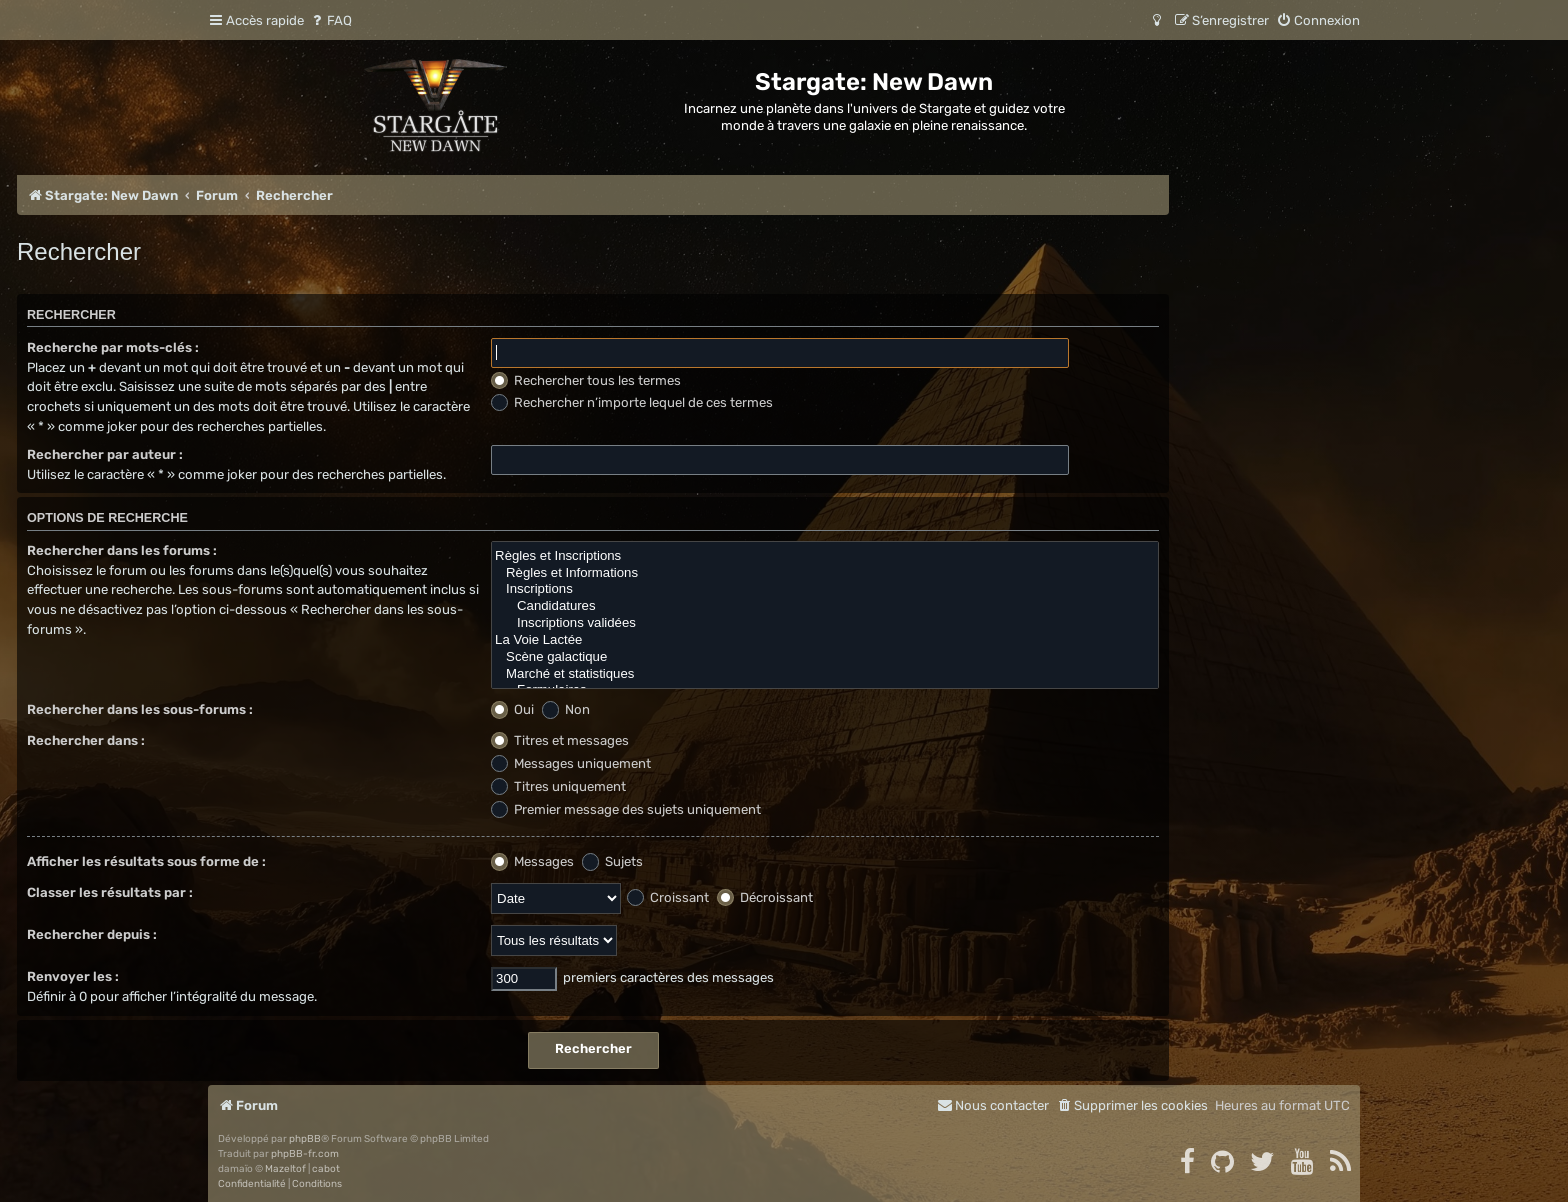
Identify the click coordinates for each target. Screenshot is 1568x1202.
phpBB (305, 1139)
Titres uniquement (558, 786)
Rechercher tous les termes (586, 380)
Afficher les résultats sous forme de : (146, 861)
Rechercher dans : (86, 740)
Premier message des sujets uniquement (626, 809)
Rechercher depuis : (92, 934)
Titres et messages (560, 740)
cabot (326, 1169)
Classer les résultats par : (110, 892)
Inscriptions (825, 589)
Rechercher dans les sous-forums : (140, 709)
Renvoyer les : (73, 976)
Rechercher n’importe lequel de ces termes (632, 402)
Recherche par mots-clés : (113, 347)
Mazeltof (285, 1169)
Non (566, 709)
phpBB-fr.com (305, 1154)
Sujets (612, 861)
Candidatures (825, 606)
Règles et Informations (825, 573)
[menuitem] (330, 20)
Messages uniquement (571, 763)
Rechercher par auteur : (105, 454)
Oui (512, 709)
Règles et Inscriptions (825, 556)
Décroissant (765, 897)
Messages (532, 861)
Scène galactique (825, 657)
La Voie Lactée (825, 640)
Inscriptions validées (825, 623)
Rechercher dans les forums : (122, 550)
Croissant (668, 897)
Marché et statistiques (825, 674)
